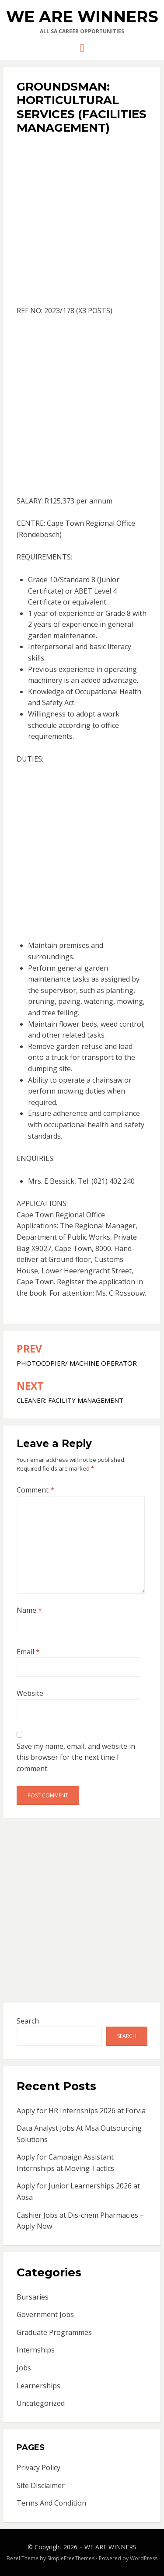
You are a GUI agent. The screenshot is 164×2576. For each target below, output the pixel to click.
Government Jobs (45, 2314)
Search (28, 2021)
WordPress (143, 2558)
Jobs (24, 2368)
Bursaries (33, 2297)
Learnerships (38, 2386)
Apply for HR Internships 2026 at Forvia (81, 2110)
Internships (36, 2350)
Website (30, 1693)
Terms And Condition (51, 2503)
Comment (35, 1490)
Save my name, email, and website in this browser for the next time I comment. (76, 1757)
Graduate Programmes (54, 2332)
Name (29, 1610)
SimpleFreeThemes (70, 2558)
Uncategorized (41, 2403)
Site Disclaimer (41, 2485)
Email (28, 1652)
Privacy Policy (38, 2467)
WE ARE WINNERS (82, 16)
